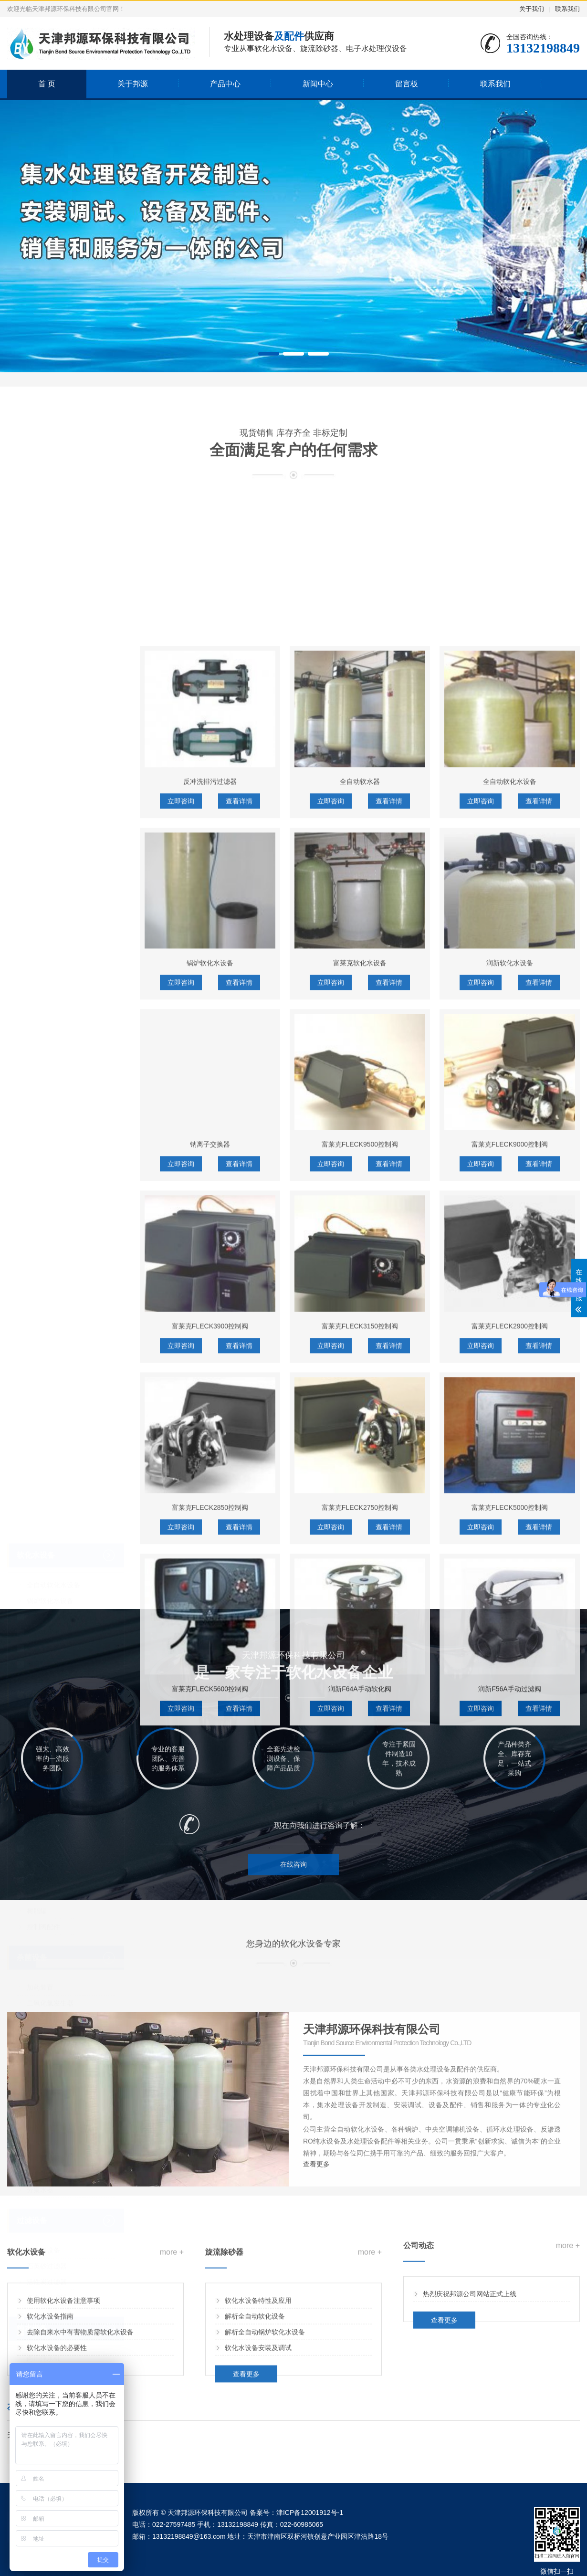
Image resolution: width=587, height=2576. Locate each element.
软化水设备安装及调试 (258, 2420)
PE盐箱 (38, 1600)
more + (172, 2325)
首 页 (46, 84)
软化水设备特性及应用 (258, 2373)
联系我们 (567, 8)
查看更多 (246, 2446)
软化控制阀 (36, 1400)
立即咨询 (181, 1411)
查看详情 (239, 1411)
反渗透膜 (40, 1584)
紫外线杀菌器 (47, 1740)
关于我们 (531, 8)
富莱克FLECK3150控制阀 (360, 1936)
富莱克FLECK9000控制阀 (510, 1755)
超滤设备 (40, 2095)
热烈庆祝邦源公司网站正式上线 (469, 2340)
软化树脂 (40, 1569)
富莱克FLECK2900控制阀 (510, 1936)
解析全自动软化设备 (255, 2389)
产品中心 (225, 84)
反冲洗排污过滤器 (210, 1392)
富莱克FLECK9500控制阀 (360, 1755)
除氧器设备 (43, 1847)
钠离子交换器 (47, 1353)
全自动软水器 (360, 1392)
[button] (268, 354)
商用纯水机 (43, 2063)
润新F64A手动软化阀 (359, 2299)
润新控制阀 (43, 1445)
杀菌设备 (32, 1663)
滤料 (33, 1521)
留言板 (406, 84)
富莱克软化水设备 (53, 1321)
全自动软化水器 (50, 1369)
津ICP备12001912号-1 (309, 2512)
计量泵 (37, 1537)
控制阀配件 (43, 1632)
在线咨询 (293, 1899)
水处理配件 (36, 1492)
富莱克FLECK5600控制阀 (210, 2299)
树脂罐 (37, 1616)
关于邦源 (132, 84)
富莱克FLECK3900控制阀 (210, 1936)
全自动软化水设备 (53, 1290)
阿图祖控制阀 (47, 1429)
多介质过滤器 (47, 2003)
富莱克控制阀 (47, 1461)
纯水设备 (32, 2033)
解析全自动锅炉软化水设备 (265, 2404)
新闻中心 (318, 84)
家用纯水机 (43, 2079)
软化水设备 (36, 1260)
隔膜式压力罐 (47, 1832)
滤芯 (33, 1553)
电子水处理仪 (47, 2297)
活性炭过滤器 (47, 1987)
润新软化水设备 (50, 1337)
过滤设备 (32, 1926)
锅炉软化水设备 (50, 1306)
